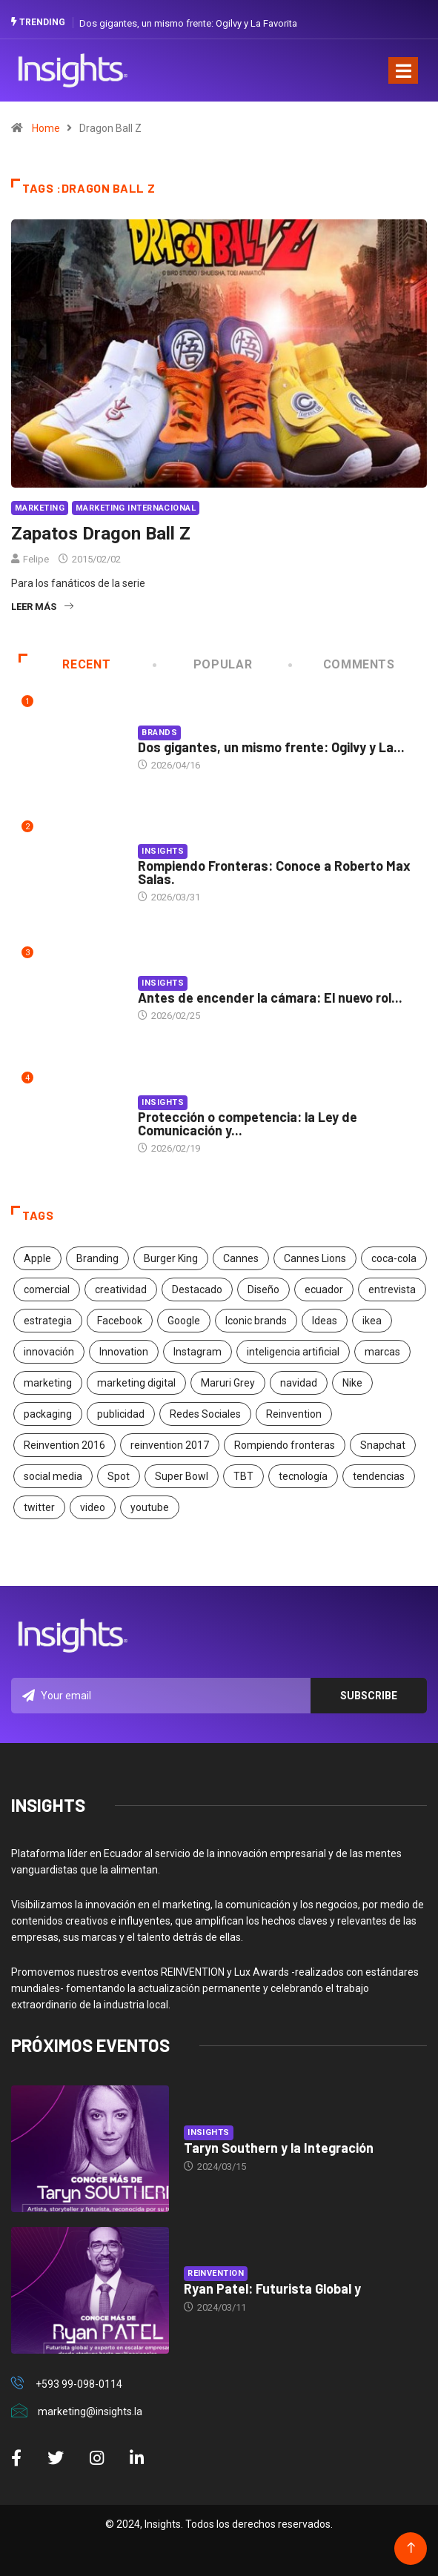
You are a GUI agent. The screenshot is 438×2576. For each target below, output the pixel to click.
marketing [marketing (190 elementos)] (48, 1383)
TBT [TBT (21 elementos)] (243, 1476)
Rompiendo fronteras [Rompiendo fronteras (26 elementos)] (284, 1445)
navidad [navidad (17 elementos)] (298, 1383)
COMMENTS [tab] (342, 664)
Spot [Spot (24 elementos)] (118, 1476)
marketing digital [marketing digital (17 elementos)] (136, 1383)
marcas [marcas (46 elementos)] (382, 1352)
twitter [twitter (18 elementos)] (39, 1507)
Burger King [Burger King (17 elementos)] (171, 1258)
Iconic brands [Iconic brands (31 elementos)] (256, 1321)
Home (46, 128)
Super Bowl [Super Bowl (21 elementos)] (181, 1476)
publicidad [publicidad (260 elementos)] (121, 1414)
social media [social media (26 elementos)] (53, 1476)
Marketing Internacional (136, 508)
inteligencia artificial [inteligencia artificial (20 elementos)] (293, 1352)
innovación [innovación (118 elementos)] (49, 1352)
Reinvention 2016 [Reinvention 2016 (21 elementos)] (64, 1445)
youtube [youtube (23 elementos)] (149, 1507)
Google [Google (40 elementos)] (183, 1321)
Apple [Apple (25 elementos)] (37, 1258)
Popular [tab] (204, 664)
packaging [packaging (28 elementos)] (48, 1414)
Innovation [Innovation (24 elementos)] (123, 1352)
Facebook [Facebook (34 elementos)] (119, 1321)
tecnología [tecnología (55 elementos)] (303, 1476)
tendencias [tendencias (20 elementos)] (379, 1476)
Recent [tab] (64, 664)
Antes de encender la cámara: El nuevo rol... (270, 997)
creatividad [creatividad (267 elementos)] (121, 1289)
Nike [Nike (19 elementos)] (352, 1383)
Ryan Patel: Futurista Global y (272, 2288)
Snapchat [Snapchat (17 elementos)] (382, 1445)
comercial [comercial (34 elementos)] (47, 1289)
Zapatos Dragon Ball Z (100, 533)
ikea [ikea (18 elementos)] (372, 1321)
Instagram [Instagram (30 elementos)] (197, 1352)
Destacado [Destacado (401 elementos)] (197, 1289)
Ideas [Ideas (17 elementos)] (324, 1321)
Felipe (36, 559)
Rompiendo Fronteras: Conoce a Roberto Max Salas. (274, 872)
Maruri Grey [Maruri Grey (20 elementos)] (228, 1383)
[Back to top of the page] (411, 2548)
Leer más (42, 606)
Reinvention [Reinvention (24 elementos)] (294, 1414)
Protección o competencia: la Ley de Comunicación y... (247, 1123)
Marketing (39, 508)
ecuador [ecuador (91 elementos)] (324, 1289)
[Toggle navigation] (403, 70)
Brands (159, 732)
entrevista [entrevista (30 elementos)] (392, 1289)
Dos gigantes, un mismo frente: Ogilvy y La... (271, 747)
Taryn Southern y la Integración (279, 2148)
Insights (163, 851)
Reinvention (216, 2273)
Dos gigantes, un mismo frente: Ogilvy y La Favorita (188, 23)
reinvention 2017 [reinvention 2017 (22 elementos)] (169, 1445)
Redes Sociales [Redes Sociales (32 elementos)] (205, 1414)
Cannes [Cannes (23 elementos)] (241, 1258)
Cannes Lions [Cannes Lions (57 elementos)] (315, 1258)
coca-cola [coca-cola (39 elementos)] (394, 1258)
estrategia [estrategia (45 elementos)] (48, 1321)
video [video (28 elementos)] (92, 1507)
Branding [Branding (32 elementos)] (97, 1258)
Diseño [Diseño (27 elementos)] (263, 1289)
